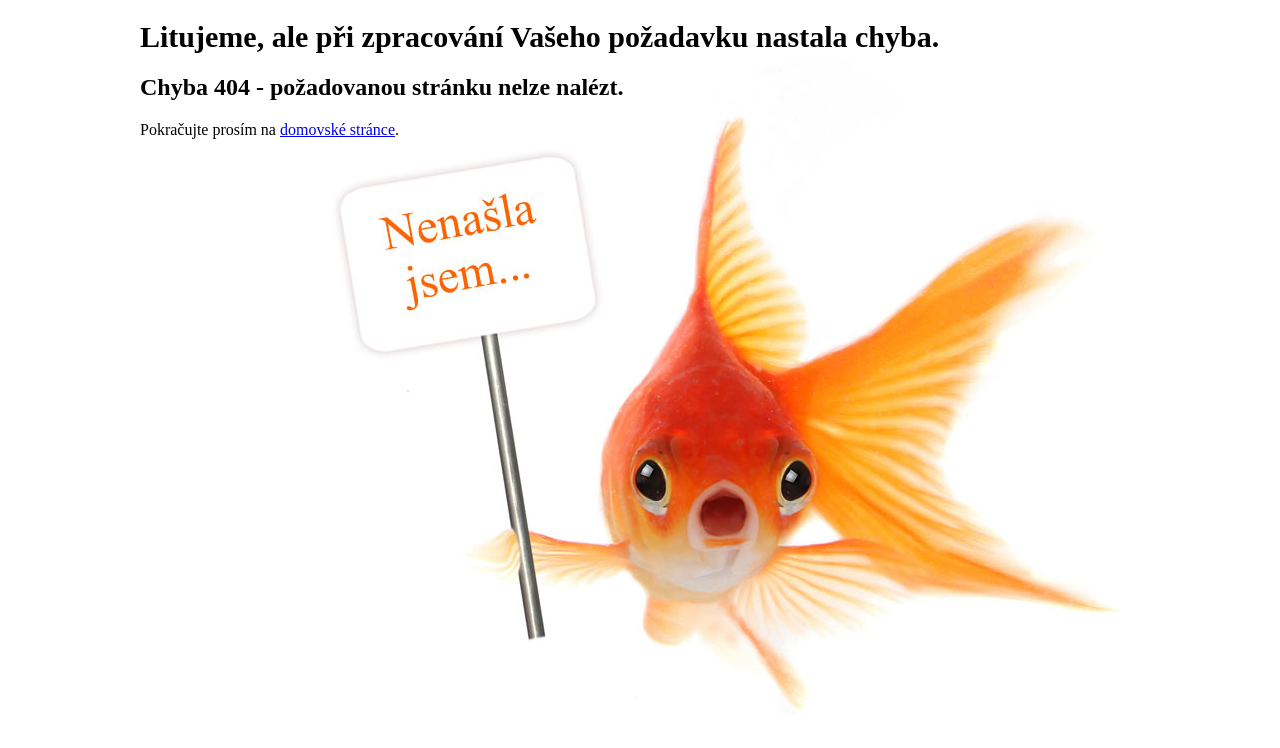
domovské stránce (337, 129)
